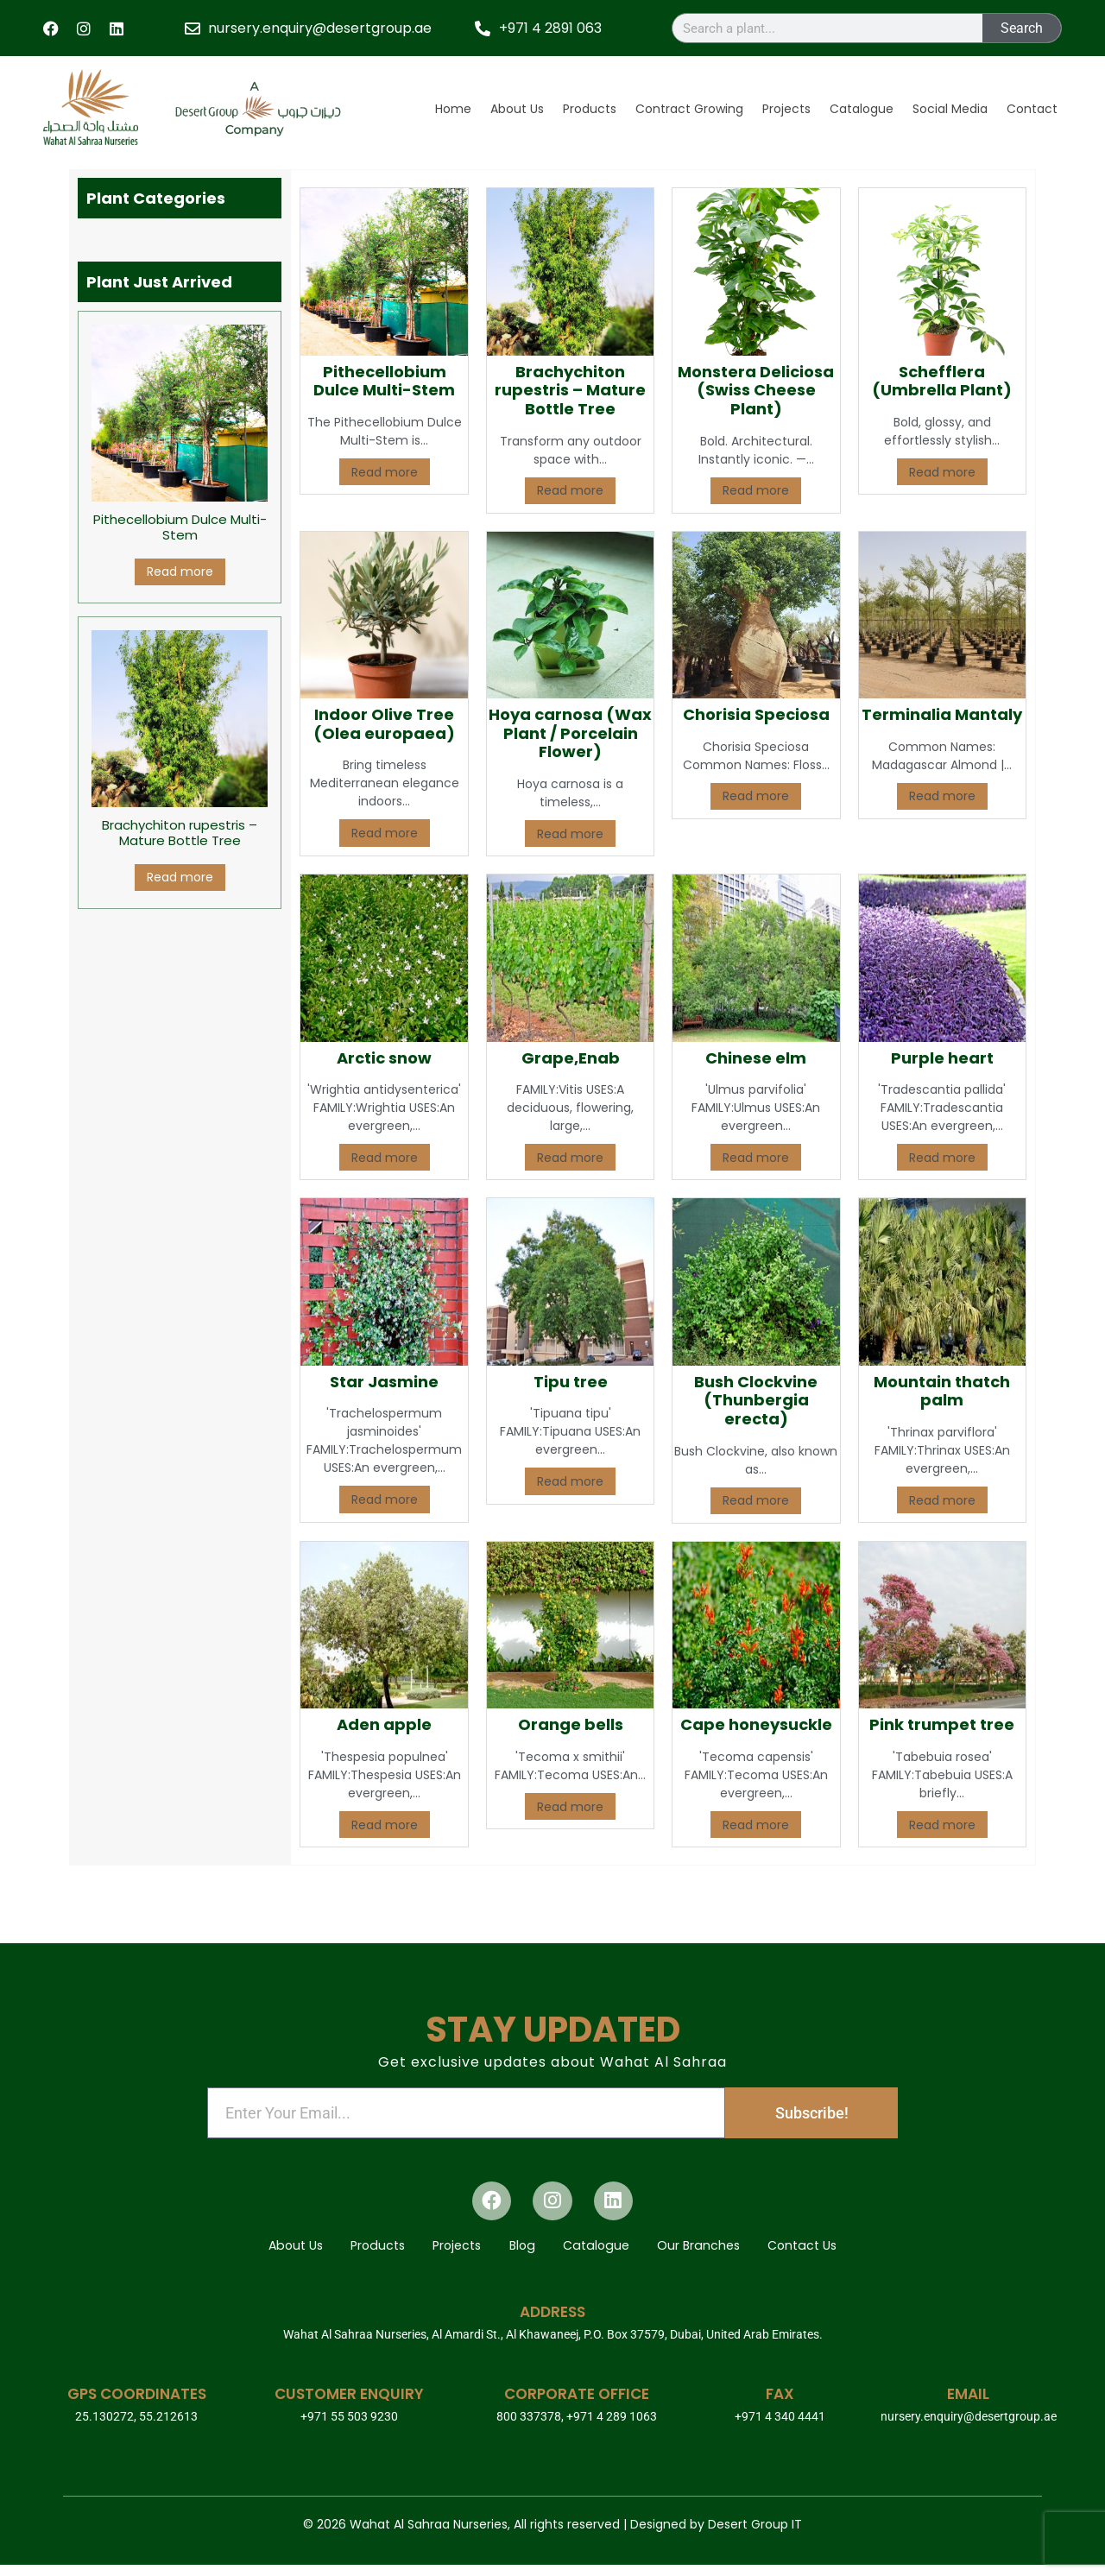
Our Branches (718, 2253)
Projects (786, 108)
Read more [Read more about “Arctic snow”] (384, 1157)
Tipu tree (571, 1381)
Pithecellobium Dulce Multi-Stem (384, 381)
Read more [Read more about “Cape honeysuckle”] (756, 1825)
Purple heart (942, 1058)
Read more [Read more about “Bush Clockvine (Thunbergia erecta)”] (756, 1500)
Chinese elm (755, 1058)
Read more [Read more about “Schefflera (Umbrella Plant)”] (942, 472)
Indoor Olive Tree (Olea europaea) (384, 724)
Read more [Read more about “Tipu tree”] (570, 1481)
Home (453, 108)
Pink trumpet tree (941, 1724)
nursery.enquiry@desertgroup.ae (969, 2427)
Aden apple (384, 1724)
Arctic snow (384, 1058)
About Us (517, 108)
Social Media (950, 108)
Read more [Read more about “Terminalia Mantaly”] (942, 796)
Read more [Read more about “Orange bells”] (570, 1806)
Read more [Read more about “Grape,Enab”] (570, 1157)
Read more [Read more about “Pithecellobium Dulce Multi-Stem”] (180, 571)
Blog (522, 2253)
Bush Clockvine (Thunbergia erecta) (756, 1400)
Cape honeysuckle (756, 1724)
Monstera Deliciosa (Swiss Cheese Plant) (756, 390)
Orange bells (570, 1724)
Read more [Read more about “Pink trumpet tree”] (942, 1825)
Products (589, 108)
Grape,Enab (570, 1058)
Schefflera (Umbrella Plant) (942, 381)
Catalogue (861, 108)
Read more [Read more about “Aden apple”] (384, 1825)
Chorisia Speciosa (756, 714)
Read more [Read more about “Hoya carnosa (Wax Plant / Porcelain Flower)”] (570, 834)
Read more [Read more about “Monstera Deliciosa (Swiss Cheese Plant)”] (756, 490)
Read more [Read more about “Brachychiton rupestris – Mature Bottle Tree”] (180, 877)
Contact (1032, 108)
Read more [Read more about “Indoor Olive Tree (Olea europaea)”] (384, 833)
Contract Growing (689, 108)
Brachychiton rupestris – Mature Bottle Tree (570, 390)
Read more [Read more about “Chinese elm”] (756, 1157)
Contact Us (832, 2253)
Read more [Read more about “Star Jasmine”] (384, 1499)
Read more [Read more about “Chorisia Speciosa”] (756, 796)
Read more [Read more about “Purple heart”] (942, 1157)
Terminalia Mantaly (942, 714)
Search (1022, 28)
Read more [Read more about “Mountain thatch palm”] (942, 1500)
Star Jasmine (384, 1381)
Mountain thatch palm (942, 1391)
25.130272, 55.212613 (136, 2427)
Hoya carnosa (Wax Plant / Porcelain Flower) (570, 733)
